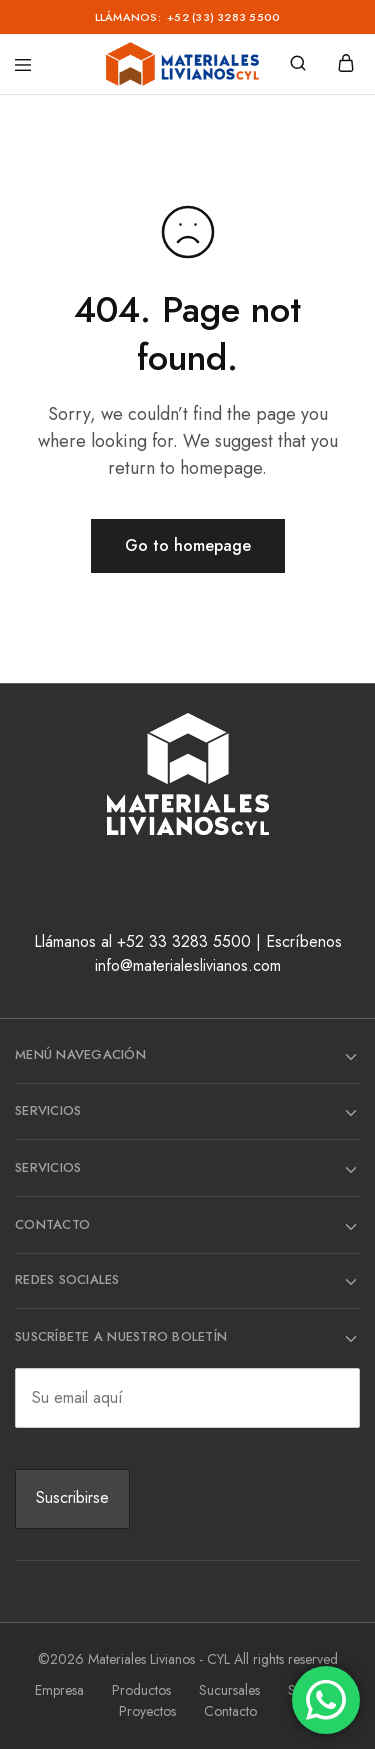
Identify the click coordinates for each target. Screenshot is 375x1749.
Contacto (230, 1711)
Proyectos (147, 1711)
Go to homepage (188, 545)
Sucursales (229, 1690)
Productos (141, 1690)
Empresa (59, 1690)
